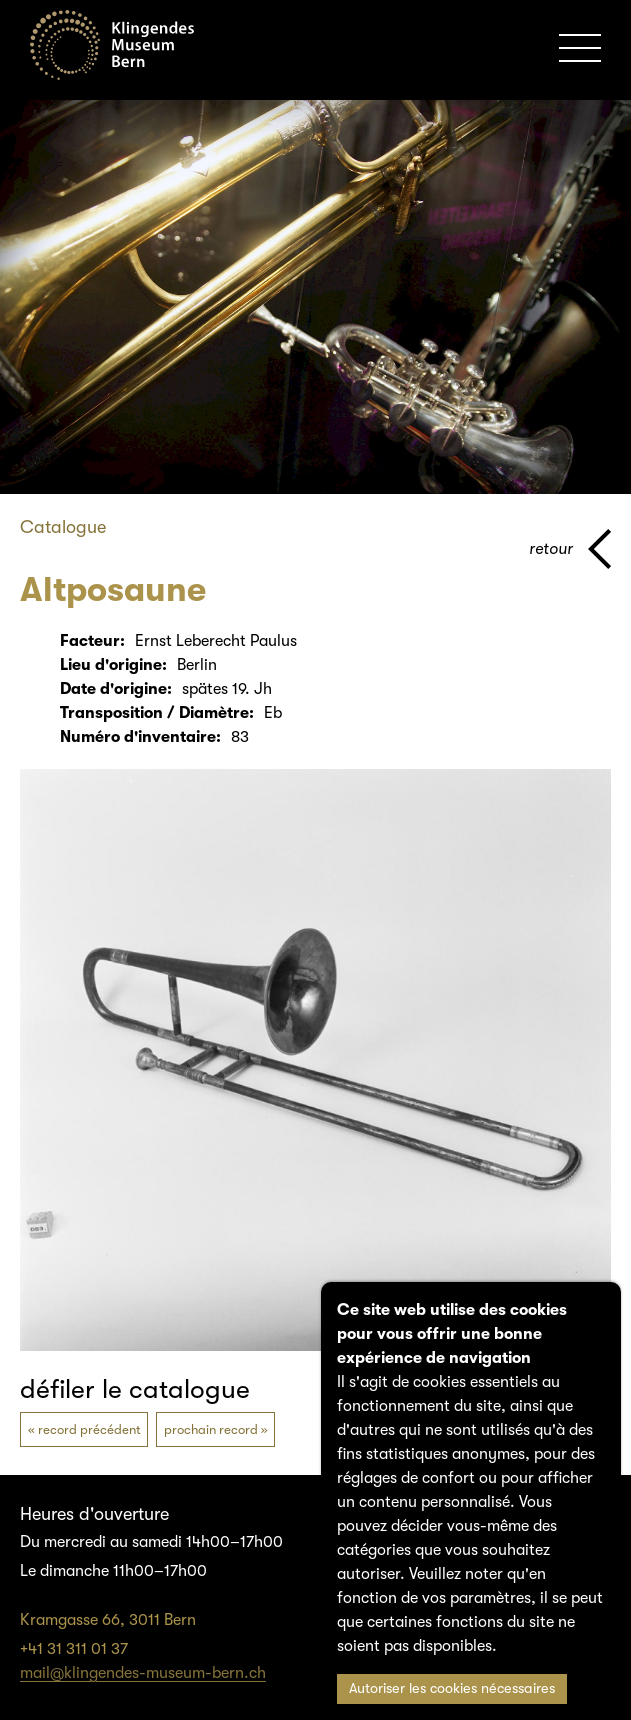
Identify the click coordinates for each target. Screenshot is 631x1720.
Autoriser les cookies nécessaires (452, 1688)
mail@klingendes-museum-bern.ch (143, 1673)
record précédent (89, 1429)
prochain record (211, 1429)
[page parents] (570, 549)
